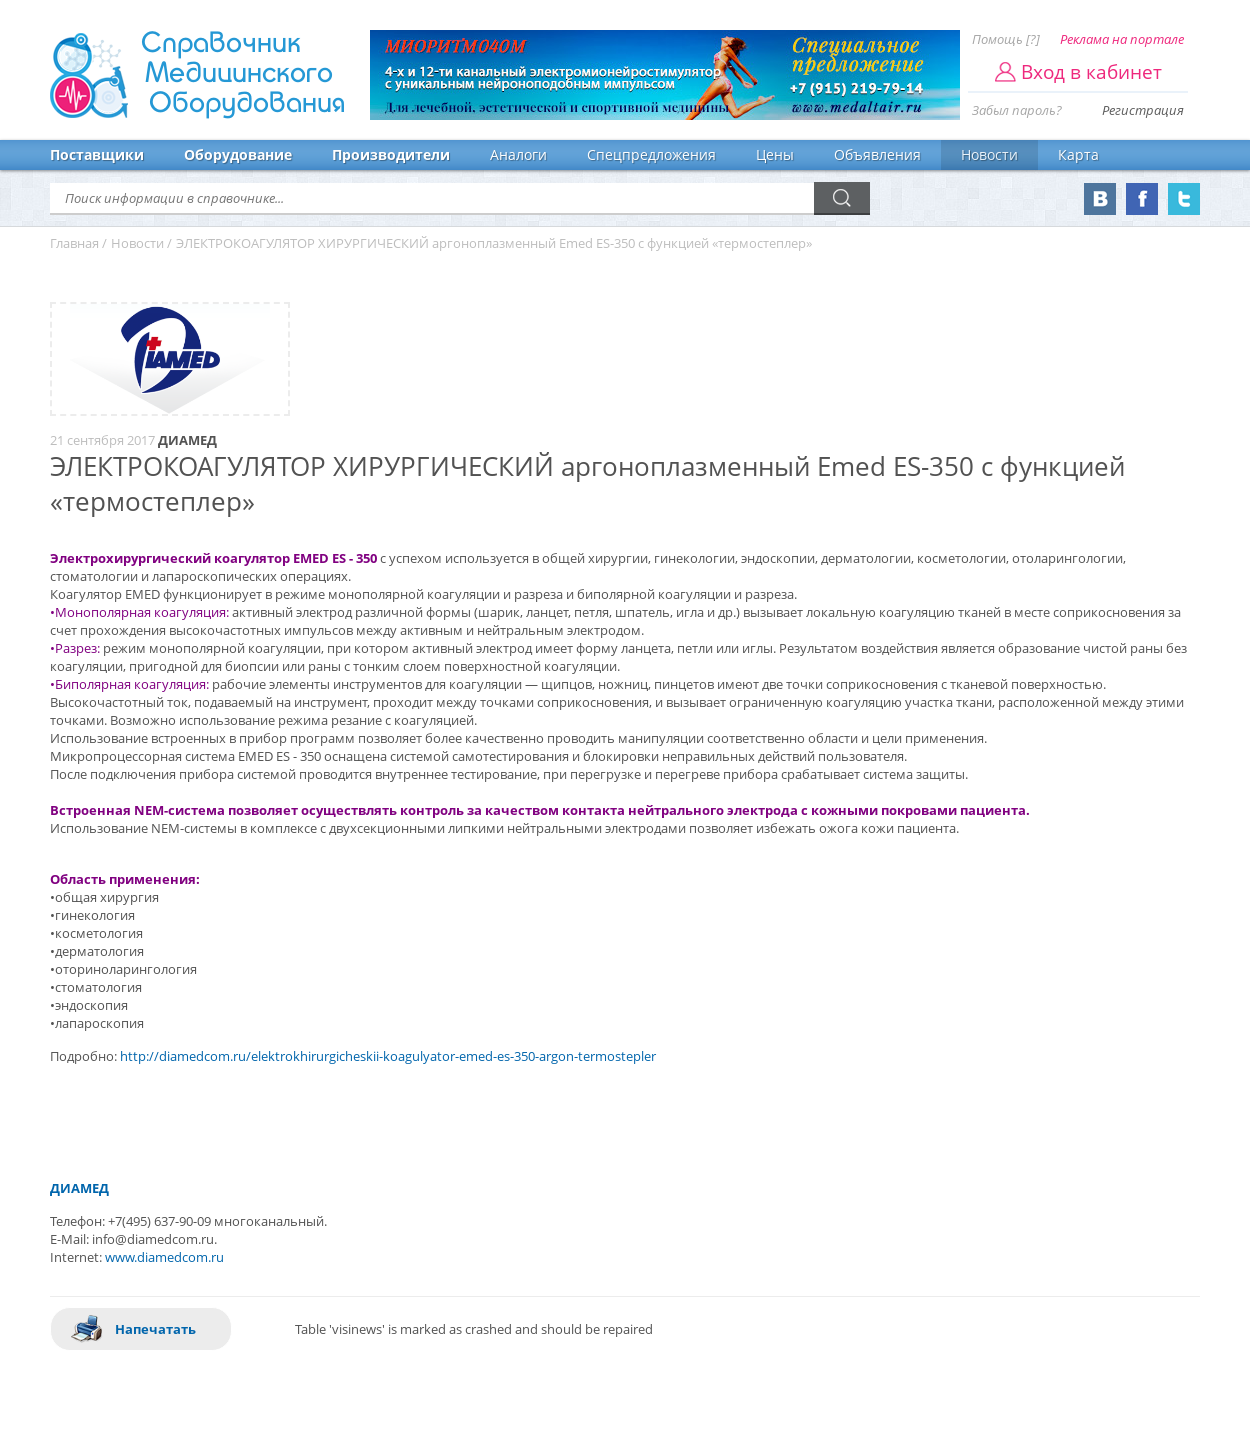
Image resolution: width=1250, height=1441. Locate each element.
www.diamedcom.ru (164, 1257)
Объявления (877, 154)
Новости (989, 154)
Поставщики (97, 154)
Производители (391, 154)
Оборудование (238, 154)
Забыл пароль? (1017, 110)
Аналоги (518, 154)
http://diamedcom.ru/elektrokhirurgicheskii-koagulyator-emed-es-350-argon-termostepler (388, 1056)
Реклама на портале (1122, 39)
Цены (775, 154)
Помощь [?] (1006, 39)
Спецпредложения (651, 154)
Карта (1078, 154)
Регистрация (1143, 110)
